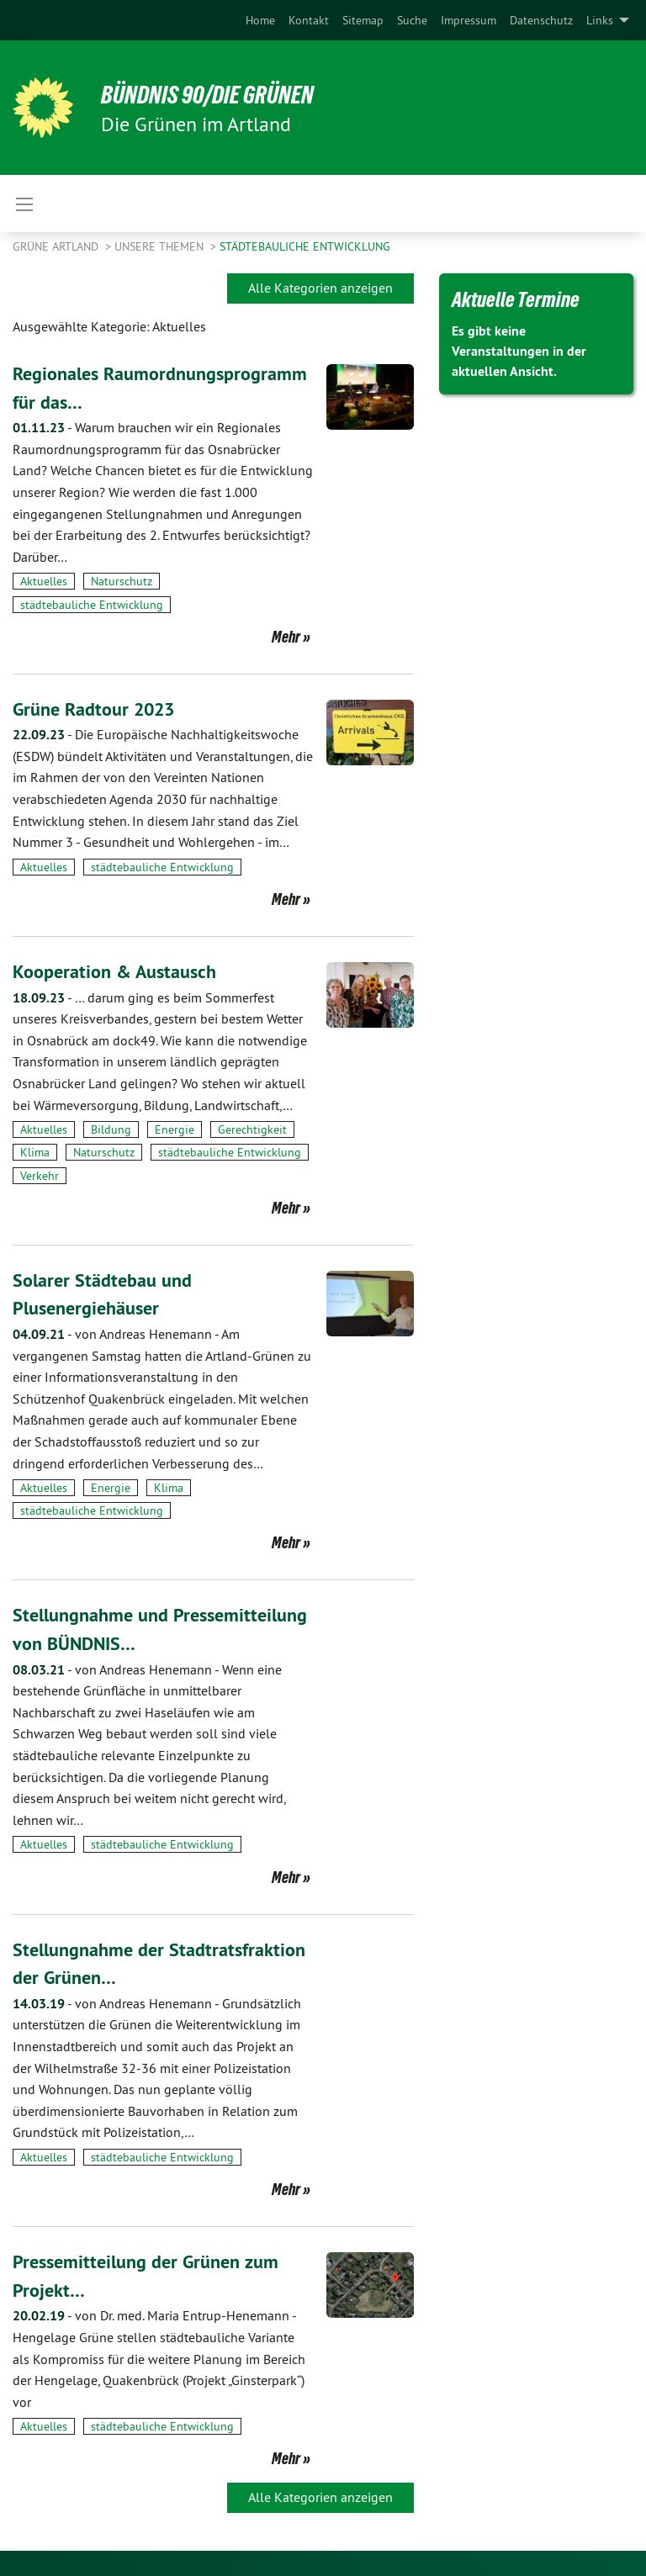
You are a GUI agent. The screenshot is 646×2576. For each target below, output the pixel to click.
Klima (35, 1152)
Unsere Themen (160, 246)
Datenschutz (541, 20)
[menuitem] (260, 20)
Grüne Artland (57, 246)
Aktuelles (43, 581)
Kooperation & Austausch (122, 971)
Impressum (468, 20)
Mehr (286, 636)
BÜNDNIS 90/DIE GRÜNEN (220, 94)
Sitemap (363, 20)
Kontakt (309, 20)
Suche (412, 20)
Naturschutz (121, 581)
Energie (174, 1129)
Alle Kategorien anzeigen (320, 287)
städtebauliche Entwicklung (305, 246)
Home (260, 20)
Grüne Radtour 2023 (101, 709)
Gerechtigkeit (252, 1129)
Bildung (111, 1129)
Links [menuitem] (599, 20)
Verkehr (39, 1175)
